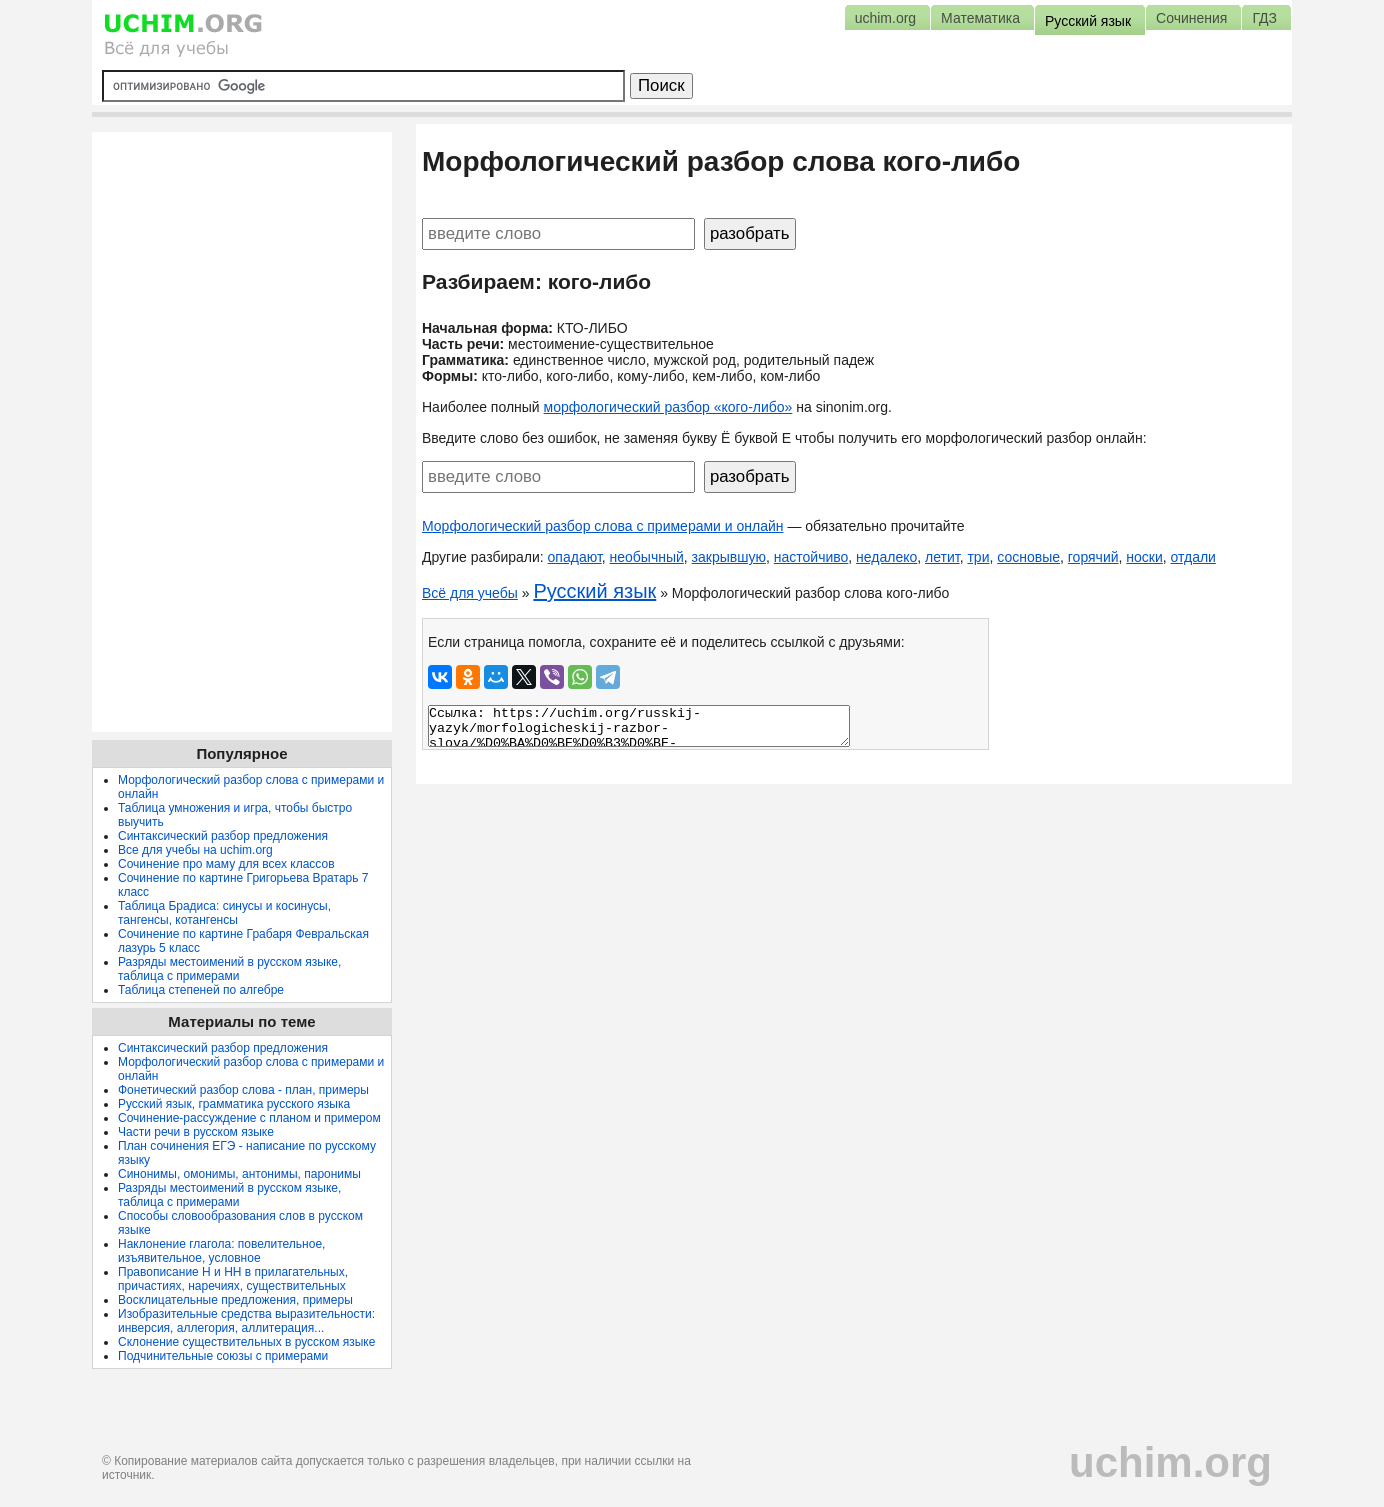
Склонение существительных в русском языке (246, 1342)
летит (942, 557)
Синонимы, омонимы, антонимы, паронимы (239, 1174)
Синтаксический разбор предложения (223, 836)
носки (1144, 557)
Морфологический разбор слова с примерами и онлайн (603, 526)
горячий (1093, 557)
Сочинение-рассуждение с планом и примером (249, 1118)
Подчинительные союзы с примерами (223, 1356)
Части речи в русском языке (196, 1132)
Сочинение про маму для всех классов (226, 864)
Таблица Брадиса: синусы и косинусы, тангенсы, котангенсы (224, 913)
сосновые (1028, 557)
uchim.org (1170, 1462)
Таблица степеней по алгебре (201, 990)
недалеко (886, 557)
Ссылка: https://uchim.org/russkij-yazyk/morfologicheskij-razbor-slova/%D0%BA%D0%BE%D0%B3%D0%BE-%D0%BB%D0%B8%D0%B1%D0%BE (639, 726)
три (978, 557)
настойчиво (811, 557)
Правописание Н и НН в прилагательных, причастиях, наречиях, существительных (233, 1279)
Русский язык (594, 591)
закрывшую (729, 557)
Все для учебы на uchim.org (195, 850)
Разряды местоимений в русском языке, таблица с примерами (229, 969)
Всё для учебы (470, 593)
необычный (647, 557)
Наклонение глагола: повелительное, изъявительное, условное (221, 1251)
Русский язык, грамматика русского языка (234, 1104)
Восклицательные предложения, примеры (235, 1300)
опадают (575, 557)
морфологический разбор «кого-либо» (668, 407)
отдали (1193, 557)
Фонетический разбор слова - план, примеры (243, 1090)
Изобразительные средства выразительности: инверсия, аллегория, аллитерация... (246, 1321)
